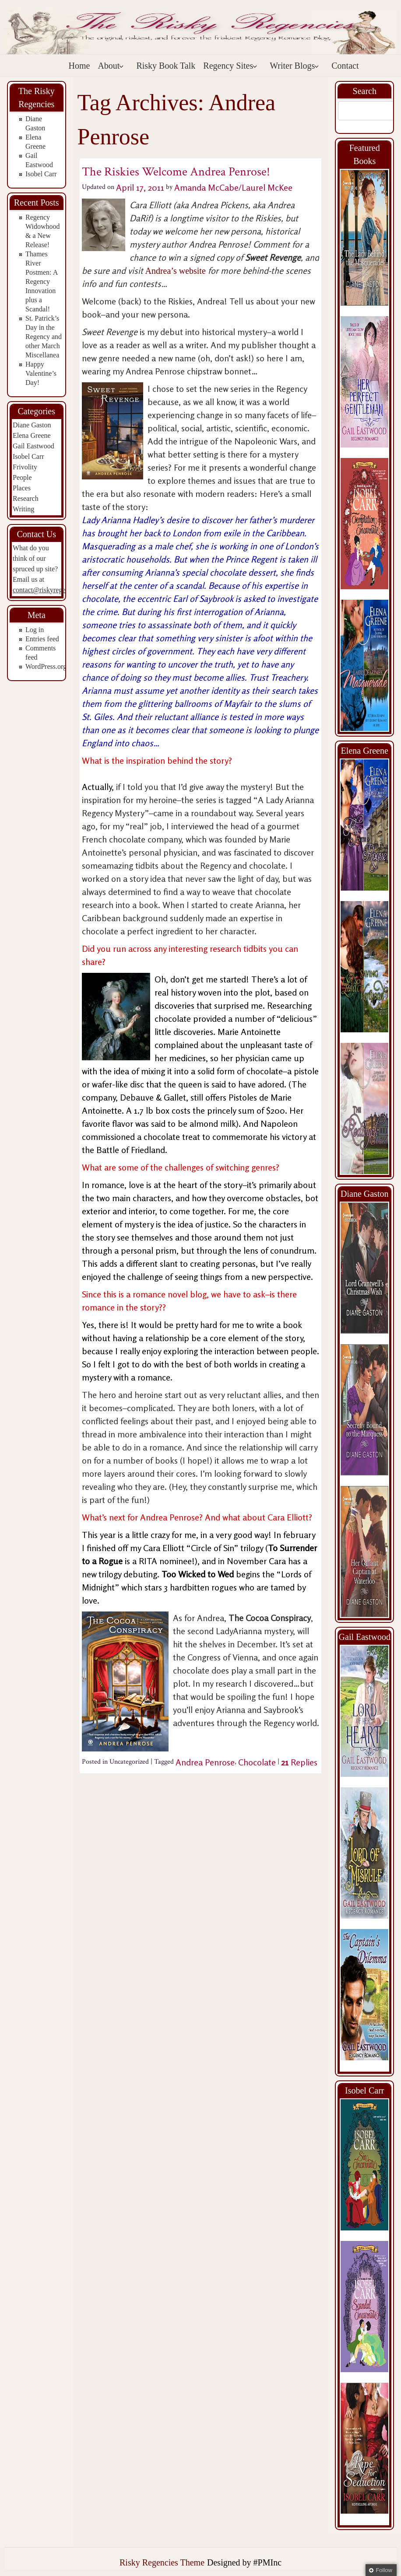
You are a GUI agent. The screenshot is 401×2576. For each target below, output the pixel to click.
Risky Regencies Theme (162, 2562)
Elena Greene (32, 435)
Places (22, 488)
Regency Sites (230, 65)
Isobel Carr (41, 174)
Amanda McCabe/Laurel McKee (233, 187)
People (22, 477)
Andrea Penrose (205, 1762)
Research (26, 498)
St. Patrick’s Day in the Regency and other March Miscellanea (43, 337)
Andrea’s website (175, 271)
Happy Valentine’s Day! (40, 373)
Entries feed (42, 639)
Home (79, 65)
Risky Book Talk (165, 65)
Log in (34, 629)
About (111, 65)
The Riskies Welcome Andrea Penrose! (176, 172)
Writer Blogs (294, 65)
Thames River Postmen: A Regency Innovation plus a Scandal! (41, 281)
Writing (23, 509)
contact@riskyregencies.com (53, 590)
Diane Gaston (32, 425)
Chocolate (257, 1762)
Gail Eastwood (33, 446)
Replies (299, 1762)
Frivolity (25, 467)
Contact (345, 65)
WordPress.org (46, 666)
